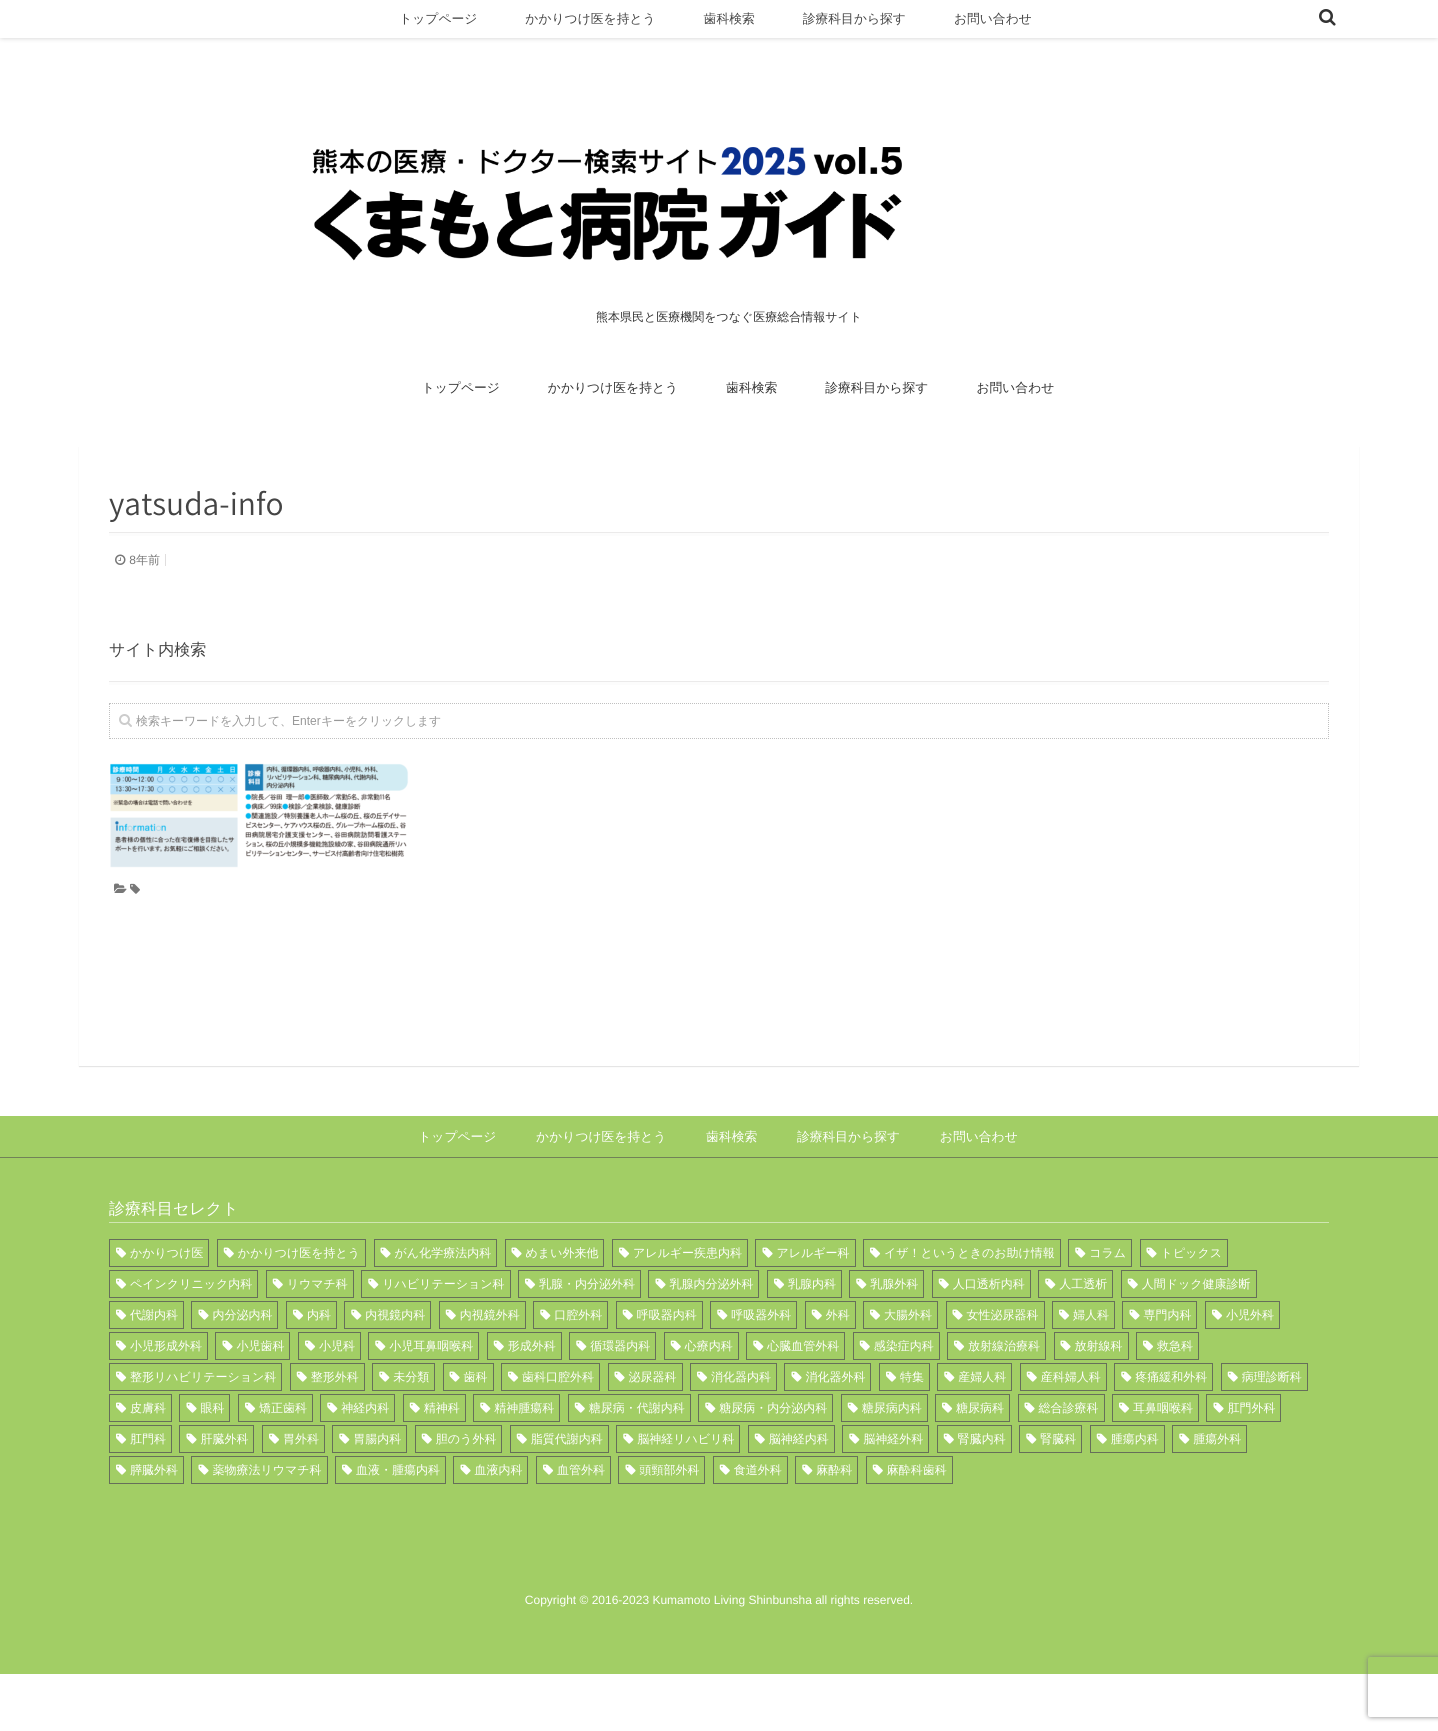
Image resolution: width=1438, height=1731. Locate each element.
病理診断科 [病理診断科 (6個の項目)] (1272, 1434)
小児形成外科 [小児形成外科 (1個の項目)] (166, 1403)
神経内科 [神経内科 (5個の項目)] (365, 1465)
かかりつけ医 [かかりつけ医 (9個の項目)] (166, 1310)
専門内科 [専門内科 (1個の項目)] (1167, 1372)
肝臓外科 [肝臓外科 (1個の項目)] (224, 1496)
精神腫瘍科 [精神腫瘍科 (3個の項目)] (524, 1465)
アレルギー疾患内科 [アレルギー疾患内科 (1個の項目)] (687, 1310)
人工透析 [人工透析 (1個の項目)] (1083, 1341)
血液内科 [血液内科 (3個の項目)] (498, 1527)
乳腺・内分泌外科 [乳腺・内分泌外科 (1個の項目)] (587, 1341)
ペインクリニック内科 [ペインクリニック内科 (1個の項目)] (191, 1341)
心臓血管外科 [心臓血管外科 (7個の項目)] (803, 1403)
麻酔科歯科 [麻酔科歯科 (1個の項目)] (917, 1527)
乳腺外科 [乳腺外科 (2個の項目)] (894, 1341)
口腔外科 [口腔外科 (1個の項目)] (578, 1372)
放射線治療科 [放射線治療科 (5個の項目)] (1004, 1403)
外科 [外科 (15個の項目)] (838, 1372)
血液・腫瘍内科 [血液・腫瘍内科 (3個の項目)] (398, 1527)
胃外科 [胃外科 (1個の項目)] (301, 1496)
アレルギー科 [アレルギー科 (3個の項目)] (812, 1310)
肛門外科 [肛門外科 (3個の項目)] (1251, 1465)
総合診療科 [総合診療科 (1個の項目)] (1069, 1465)
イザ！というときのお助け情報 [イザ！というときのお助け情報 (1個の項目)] (969, 1310)
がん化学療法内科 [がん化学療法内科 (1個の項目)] (443, 1310)
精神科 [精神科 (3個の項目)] (442, 1465)
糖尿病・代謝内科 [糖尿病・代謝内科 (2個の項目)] (637, 1465)
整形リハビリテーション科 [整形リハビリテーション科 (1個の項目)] (203, 1434)
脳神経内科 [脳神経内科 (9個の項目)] (799, 1496)
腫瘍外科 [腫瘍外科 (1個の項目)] (1217, 1496)
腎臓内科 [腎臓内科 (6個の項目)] (982, 1496)
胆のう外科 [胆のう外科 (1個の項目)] (466, 1496)
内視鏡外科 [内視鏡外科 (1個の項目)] (490, 1372)
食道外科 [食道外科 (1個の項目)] (758, 1527)
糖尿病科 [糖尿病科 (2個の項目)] (980, 1465)
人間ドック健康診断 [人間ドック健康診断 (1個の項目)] (1196, 1341)
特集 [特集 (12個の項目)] (912, 1434)
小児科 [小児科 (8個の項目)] (337, 1403)
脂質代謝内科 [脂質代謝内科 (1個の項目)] (567, 1496)
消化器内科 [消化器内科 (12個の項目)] (741, 1434)
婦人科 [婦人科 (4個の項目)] (1091, 1372)
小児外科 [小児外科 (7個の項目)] (1250, 1372)
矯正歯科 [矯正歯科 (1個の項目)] (283, 1465)
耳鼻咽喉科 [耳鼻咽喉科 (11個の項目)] (1163, 1465)
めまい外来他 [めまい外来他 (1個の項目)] (562, 1310)
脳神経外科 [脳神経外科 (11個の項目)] (893, 1496)
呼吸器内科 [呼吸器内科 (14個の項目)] (667, 1372)
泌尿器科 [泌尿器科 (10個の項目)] (653, 1434)
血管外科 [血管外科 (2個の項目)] (581, 1527)
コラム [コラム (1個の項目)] (1107, 1310)
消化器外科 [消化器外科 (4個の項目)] (835, 1434)
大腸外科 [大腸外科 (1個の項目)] (908, 1372)
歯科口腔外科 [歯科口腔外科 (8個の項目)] (558, 1434)
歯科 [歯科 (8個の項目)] (476, 1434)
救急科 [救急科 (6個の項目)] (1175, 1403)
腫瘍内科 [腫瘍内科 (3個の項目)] (1135, 1496)
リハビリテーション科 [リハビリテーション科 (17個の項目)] (443, 1341)
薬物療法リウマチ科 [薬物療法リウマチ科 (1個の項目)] (266, 1527)
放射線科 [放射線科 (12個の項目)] (1099, 1403)
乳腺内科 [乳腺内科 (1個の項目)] (812, 1341)
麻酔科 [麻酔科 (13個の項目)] (834, 1527)
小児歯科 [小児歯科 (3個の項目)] (260, 1403)
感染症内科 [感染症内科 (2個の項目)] (904, 1403)
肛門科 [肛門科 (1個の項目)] (148, 1496)
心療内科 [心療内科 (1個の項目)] (709, 1403)
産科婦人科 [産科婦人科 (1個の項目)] (1071, 1434)
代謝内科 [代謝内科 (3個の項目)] (154, 1372)
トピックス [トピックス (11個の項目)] (1191, 1310)
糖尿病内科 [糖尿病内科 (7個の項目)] (892, 1465)
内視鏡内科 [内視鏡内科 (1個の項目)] (395, 1372)
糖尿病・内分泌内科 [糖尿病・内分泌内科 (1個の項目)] (773, 1465)
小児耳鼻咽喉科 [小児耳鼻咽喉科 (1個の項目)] (431, 1403)
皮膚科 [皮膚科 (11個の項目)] (148, 1465)
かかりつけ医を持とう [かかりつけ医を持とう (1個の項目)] (299, 1310)
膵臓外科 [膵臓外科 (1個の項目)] (154, 1527)
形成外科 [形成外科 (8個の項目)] (532, 1403)
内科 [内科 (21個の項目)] (319, 1372)
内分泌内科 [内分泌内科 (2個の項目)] (242, 1372)
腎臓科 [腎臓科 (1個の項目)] (1058, 1496)
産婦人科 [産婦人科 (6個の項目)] (982, 1434)
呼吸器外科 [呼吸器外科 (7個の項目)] (761, 1372)
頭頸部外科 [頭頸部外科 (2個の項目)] (669, 1527)
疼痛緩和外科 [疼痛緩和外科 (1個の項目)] (1171, 1434)
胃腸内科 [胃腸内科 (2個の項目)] (377, 1496)
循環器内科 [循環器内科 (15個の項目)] (620, 1403)
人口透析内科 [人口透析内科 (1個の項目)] (989, 1341)
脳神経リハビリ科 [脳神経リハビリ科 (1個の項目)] (685, 1496)
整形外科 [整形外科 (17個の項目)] (335, 1434)
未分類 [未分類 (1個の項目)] (411, 1434)
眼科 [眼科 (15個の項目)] (212, 1465)
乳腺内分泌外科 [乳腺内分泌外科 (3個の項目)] (711, 1341)
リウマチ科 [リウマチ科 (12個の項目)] (317, 1341)
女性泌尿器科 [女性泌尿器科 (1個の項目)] (1003, 1372)
